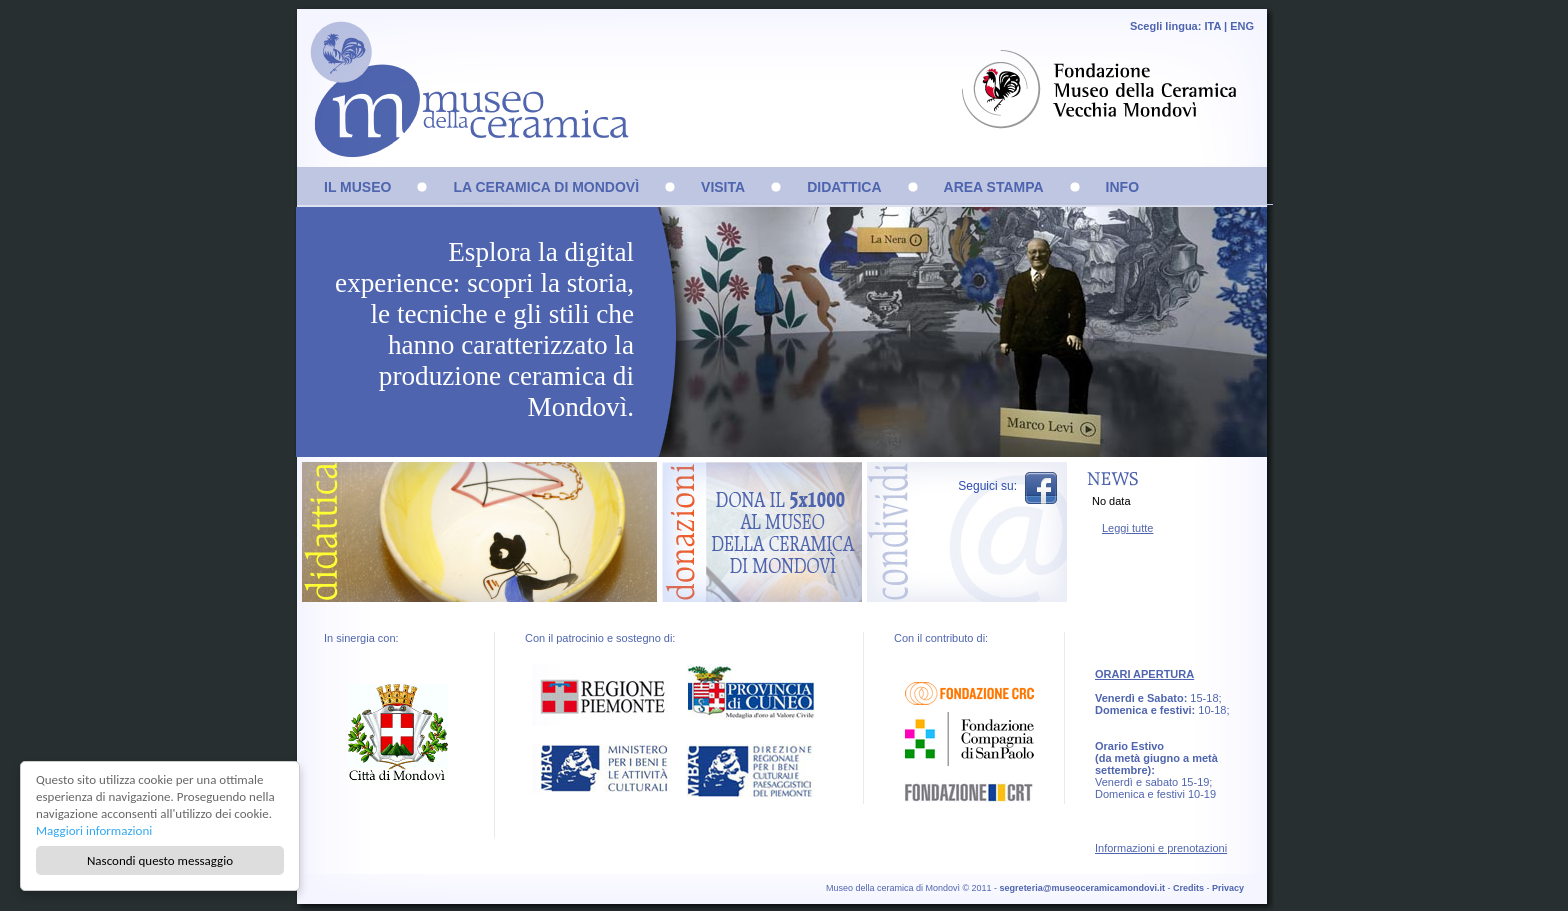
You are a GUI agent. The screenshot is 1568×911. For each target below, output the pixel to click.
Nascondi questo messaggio (160, 860)
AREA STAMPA (994, 187)
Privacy (1228, 888)
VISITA (723, 187)
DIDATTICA (844, 187)
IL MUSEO (357, 187)
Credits (1188, 888)
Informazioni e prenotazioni (1161, 848)
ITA (1212, 26)
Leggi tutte (1127, 528)
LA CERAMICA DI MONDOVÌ (546, 187)
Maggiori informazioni (94, 830)
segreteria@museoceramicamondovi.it (1082, 888)
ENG (1242, 26)
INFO (1122, 187)
